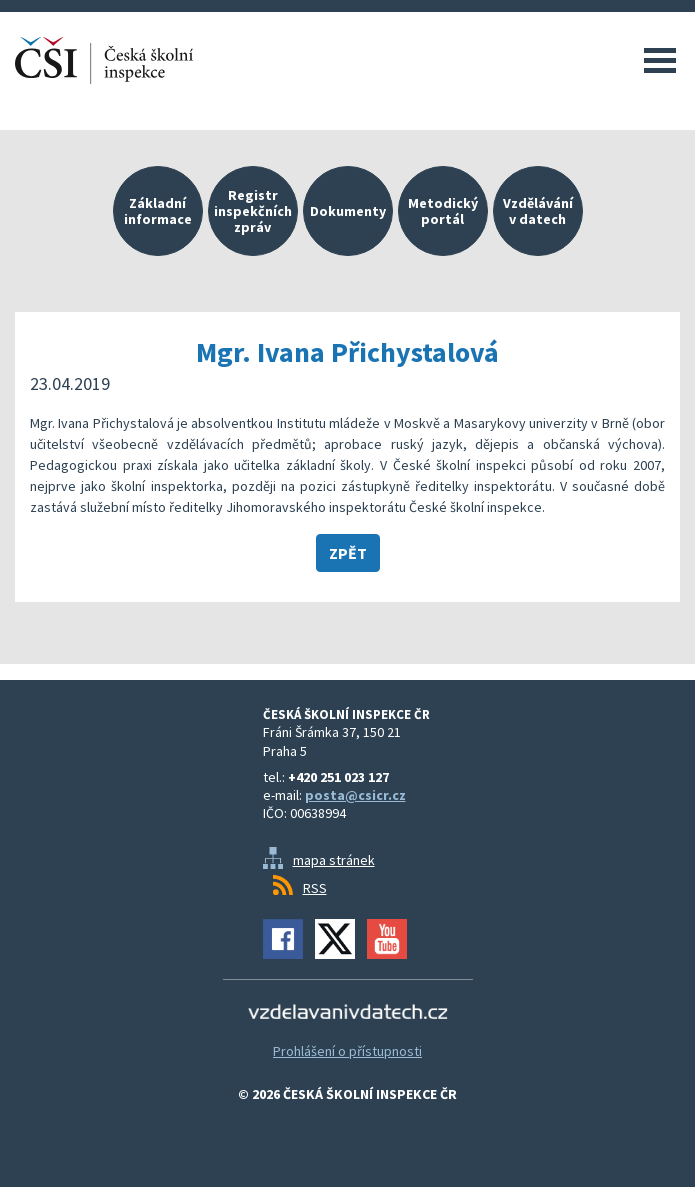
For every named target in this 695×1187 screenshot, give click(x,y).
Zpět (348, 553)
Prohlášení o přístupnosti (347, 1051)
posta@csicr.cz (355, 795)
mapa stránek (334, 860)
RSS (315, 888)
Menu (660, 60)
